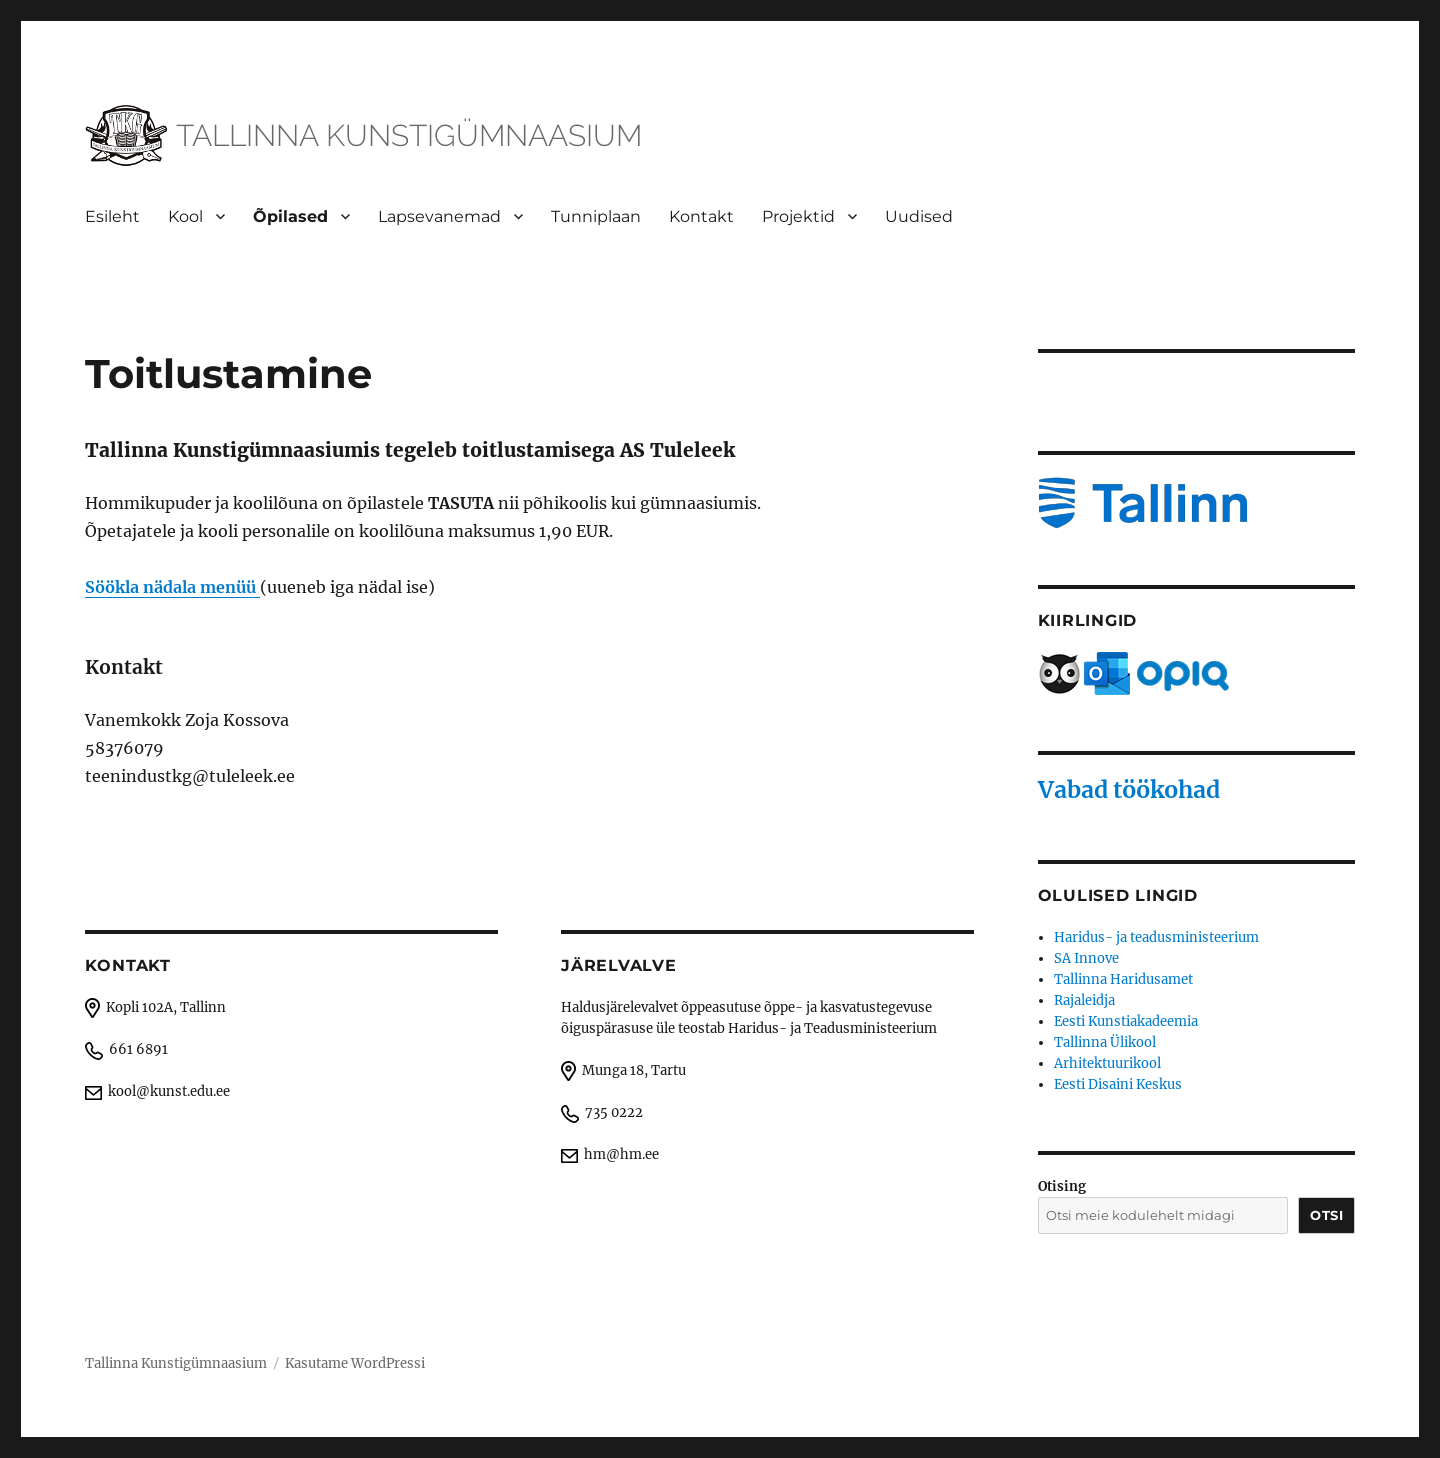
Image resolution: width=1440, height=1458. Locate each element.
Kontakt (701, 216)
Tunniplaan (596, 216)
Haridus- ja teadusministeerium (1156, 937)
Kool (185, 216)
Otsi (1326, 1215)
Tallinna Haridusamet (1123, 979)
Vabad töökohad (1129, 789)
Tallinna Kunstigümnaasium (176, 1363)
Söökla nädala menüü (172, 587)
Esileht (112, 216)
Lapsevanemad (439, 216)
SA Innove (1086, 958)
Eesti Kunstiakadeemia (1126, 1021)
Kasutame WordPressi (355, 1363)
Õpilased (290, 216)
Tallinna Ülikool (1105, 1042)
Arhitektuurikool (1107, 1063)
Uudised (919, 216)
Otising (1062, 1186)
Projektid (798, 216)
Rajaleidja (1084, 1000)
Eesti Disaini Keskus (1118, 1084)
